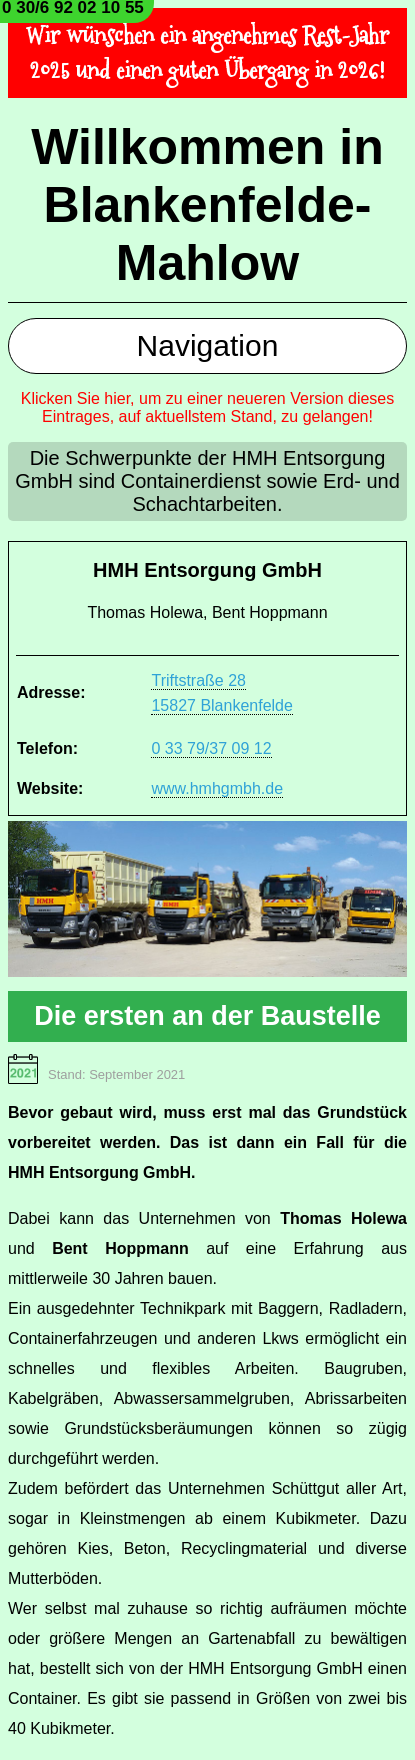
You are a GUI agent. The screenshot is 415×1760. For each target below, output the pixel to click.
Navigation (208, 345)
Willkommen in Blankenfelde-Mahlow (207, 205)
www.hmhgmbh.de (217, 788)
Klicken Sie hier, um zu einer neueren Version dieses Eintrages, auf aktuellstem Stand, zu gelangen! (208, 407)
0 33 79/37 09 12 (211, 748)
